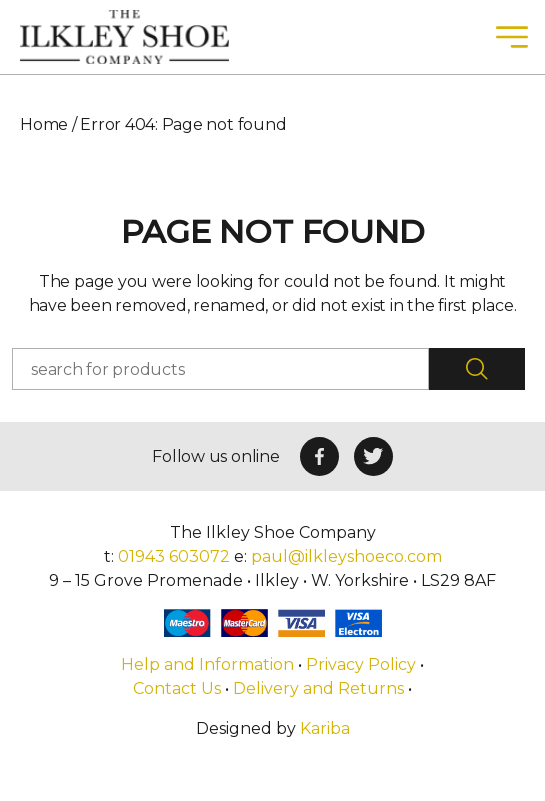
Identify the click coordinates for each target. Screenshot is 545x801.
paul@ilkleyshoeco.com (346, 556)
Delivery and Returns (318, 688)
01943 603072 (174, 556)
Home (44, 124)
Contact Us (177, 688)
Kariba (325, 728)
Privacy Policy (361, 664)
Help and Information (209, 664)
